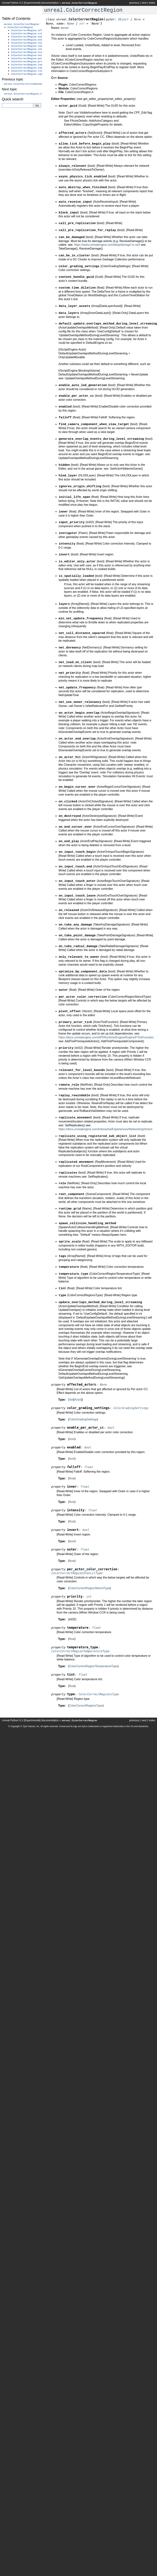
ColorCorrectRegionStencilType (89, 1587)
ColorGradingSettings (83, 1419)
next (144, 2)
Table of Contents (16, 18)
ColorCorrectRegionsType (86, 1705)
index (152, 2)
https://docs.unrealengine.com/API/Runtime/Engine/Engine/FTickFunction (106, 1037)
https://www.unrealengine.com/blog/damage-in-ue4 (107, 244)
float (72, 1478)
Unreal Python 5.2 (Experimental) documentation (30, 2)
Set (71, 1399)
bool (72, 1438)
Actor (77, 1399)
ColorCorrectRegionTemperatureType (93, 1665)
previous (134, 2)
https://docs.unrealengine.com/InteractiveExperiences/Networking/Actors (105, 1128)
